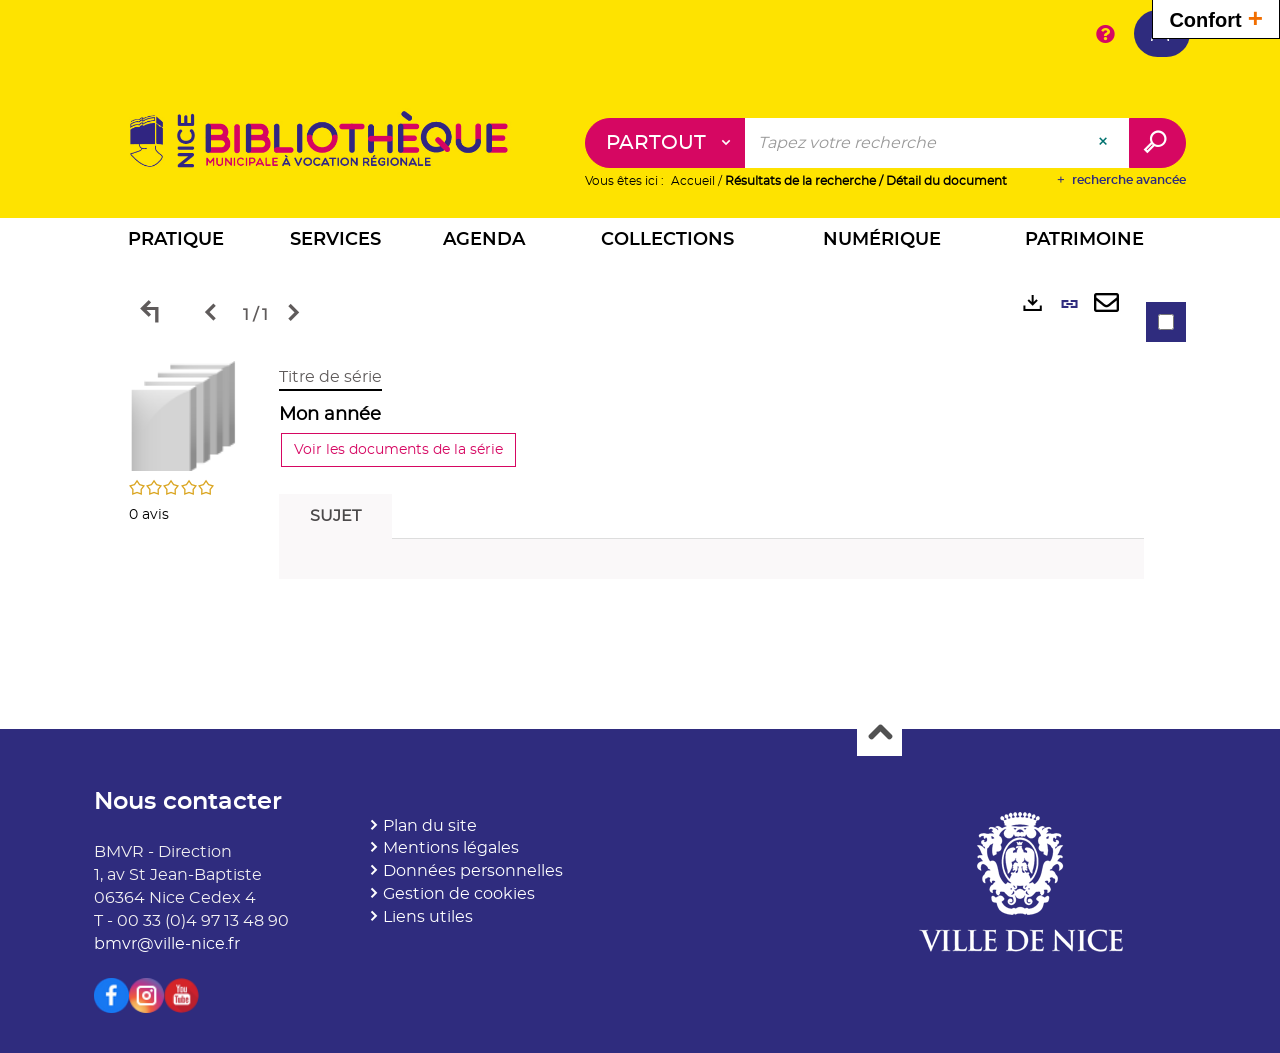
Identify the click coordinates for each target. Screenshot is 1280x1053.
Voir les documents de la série (398, 450)
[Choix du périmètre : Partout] (665, 143)
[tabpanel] (640, 477)
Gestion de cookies (459, 894)
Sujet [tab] (335, 516)
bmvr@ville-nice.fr (167, 944)
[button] (176, 242)
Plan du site (430, 826)
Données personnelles (473, 871)
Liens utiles (428, 917)
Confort (1216, 17)
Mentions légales (451, 848)
